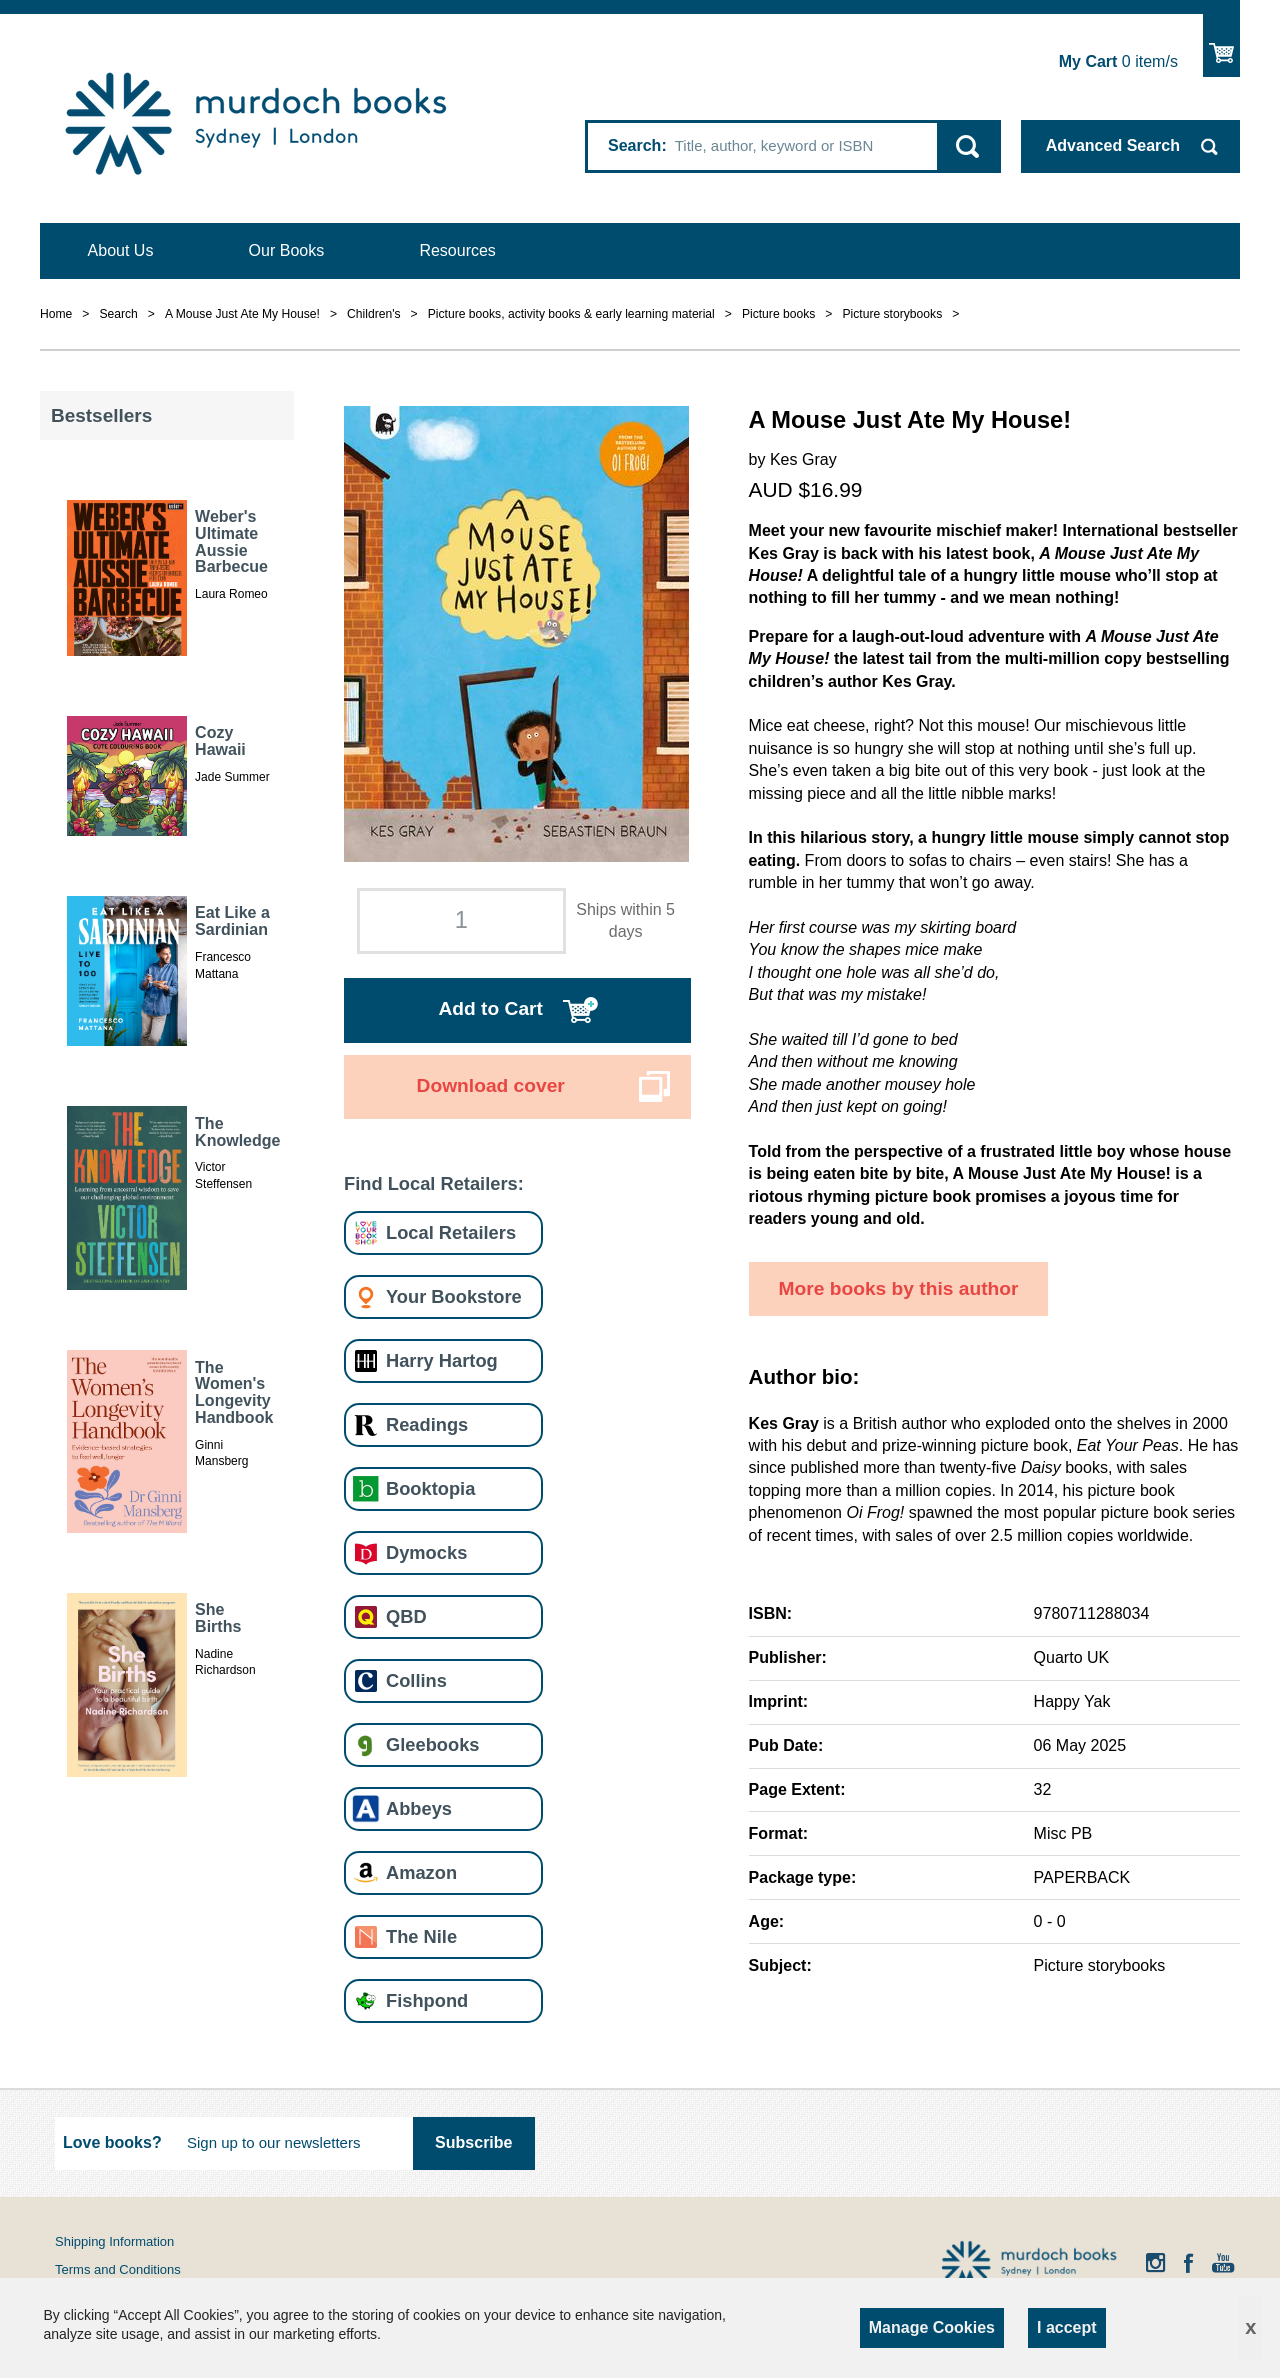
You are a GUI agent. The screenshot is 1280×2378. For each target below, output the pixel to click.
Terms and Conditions (118, 2269)
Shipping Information (114, 2241)
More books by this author (899, 1288)
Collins (416, 1680)
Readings (427, 1424)
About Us (121, 250)
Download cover (491, 1085)
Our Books (287, 250)
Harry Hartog (442, 1360)
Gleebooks (432, 1744)
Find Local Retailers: (434, 1183)
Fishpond (427, 2000)
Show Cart (1221, 45)
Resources (457, 250)
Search (634, 145)
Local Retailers (451, 1232)
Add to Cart (490, 1008)
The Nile (421, 1936)
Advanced (1113, 145)
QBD (406, 1616)
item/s (1118, 61)
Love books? (112, 2142)
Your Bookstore (454, 1296)
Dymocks (426, 1552)
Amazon (421, 1872)
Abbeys (419, 1808)
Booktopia (430, 1488)
